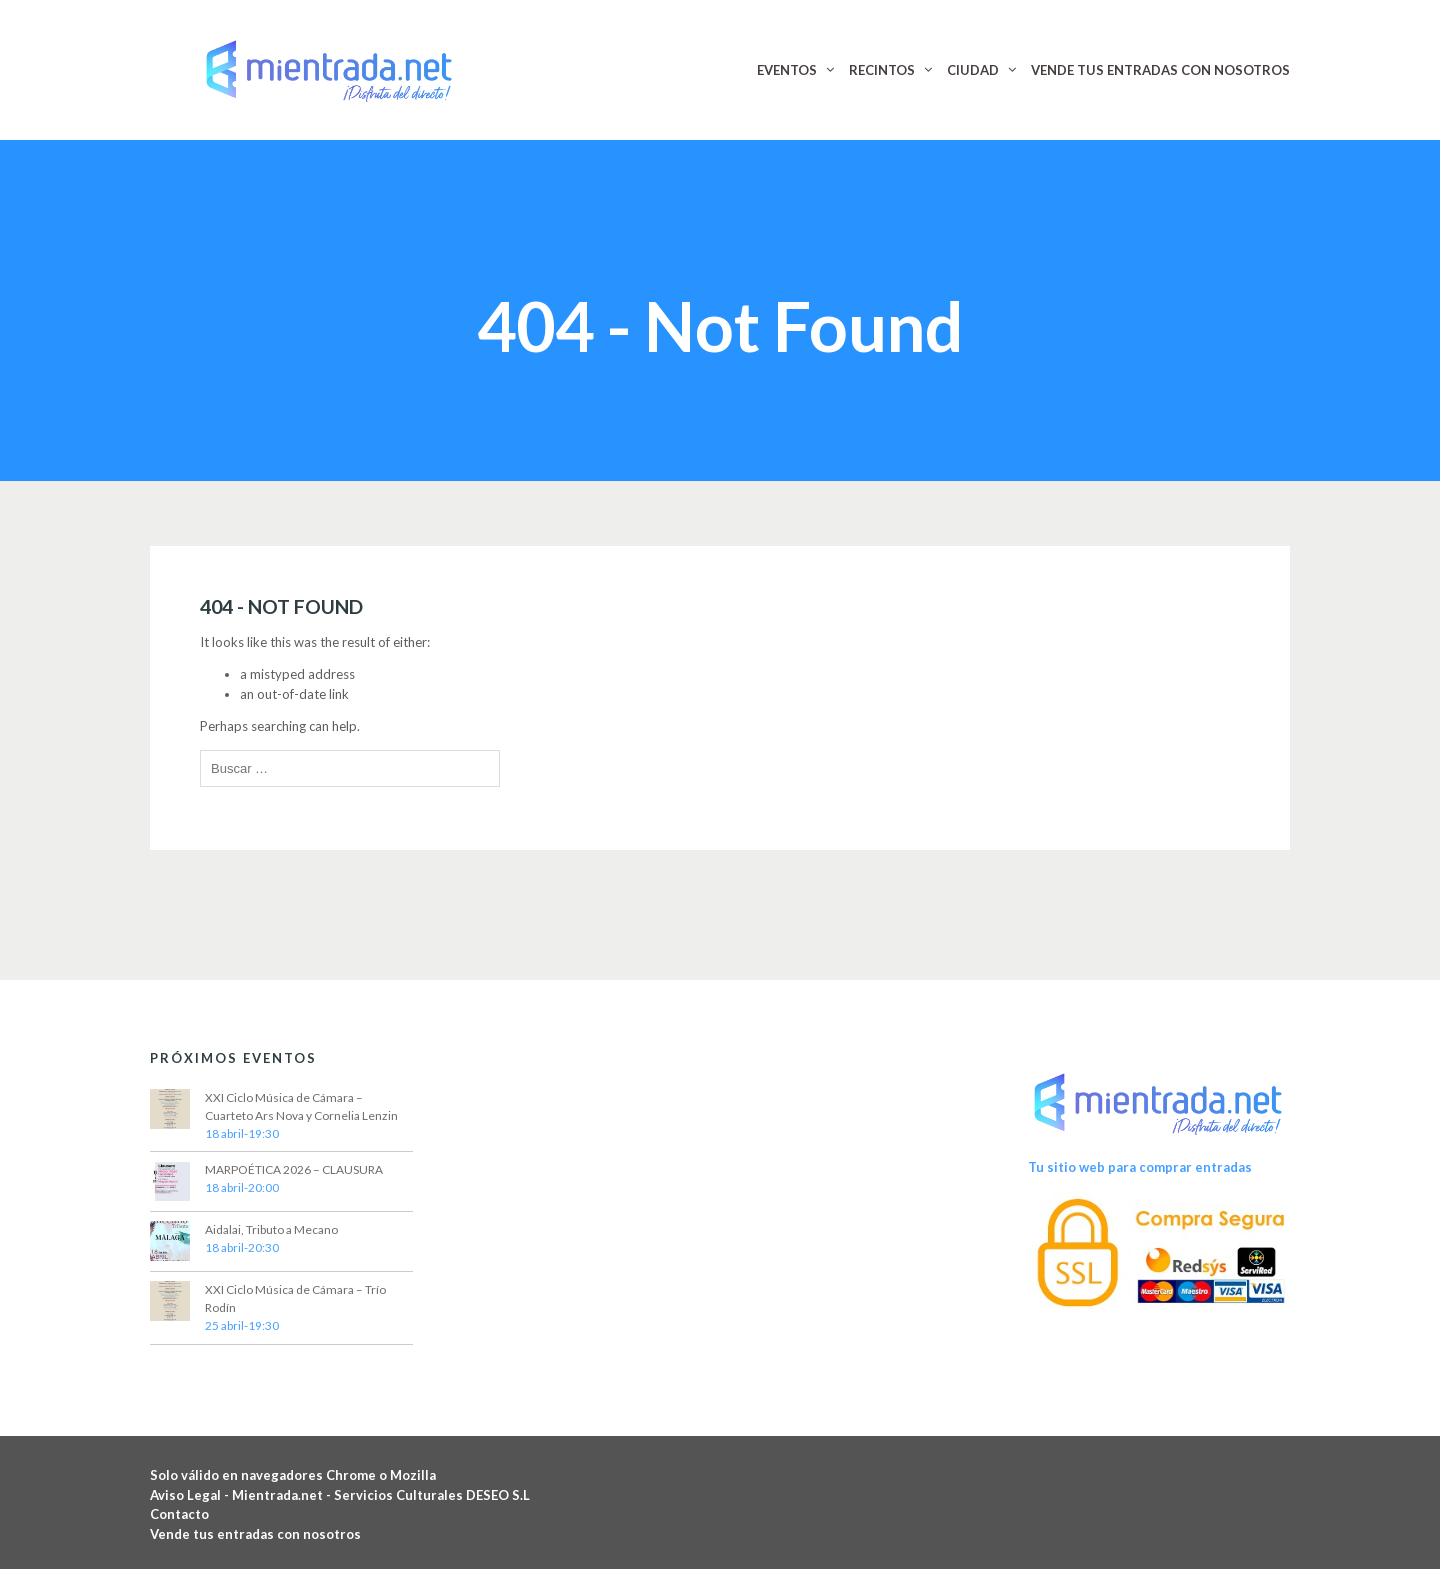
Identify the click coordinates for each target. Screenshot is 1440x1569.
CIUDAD (973, 70)
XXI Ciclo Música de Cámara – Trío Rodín (295, 1298)
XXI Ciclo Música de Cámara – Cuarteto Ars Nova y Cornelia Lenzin (301, 1106)
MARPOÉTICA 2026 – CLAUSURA (294, 1169)
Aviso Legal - (191, 1495)
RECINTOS (882, 70)
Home (661, 264)
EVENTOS (787, 70)
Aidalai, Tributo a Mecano (271, 1229)
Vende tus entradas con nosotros (255, 1534)
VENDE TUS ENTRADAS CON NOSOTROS (1160, 70)
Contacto (179, 1514)
